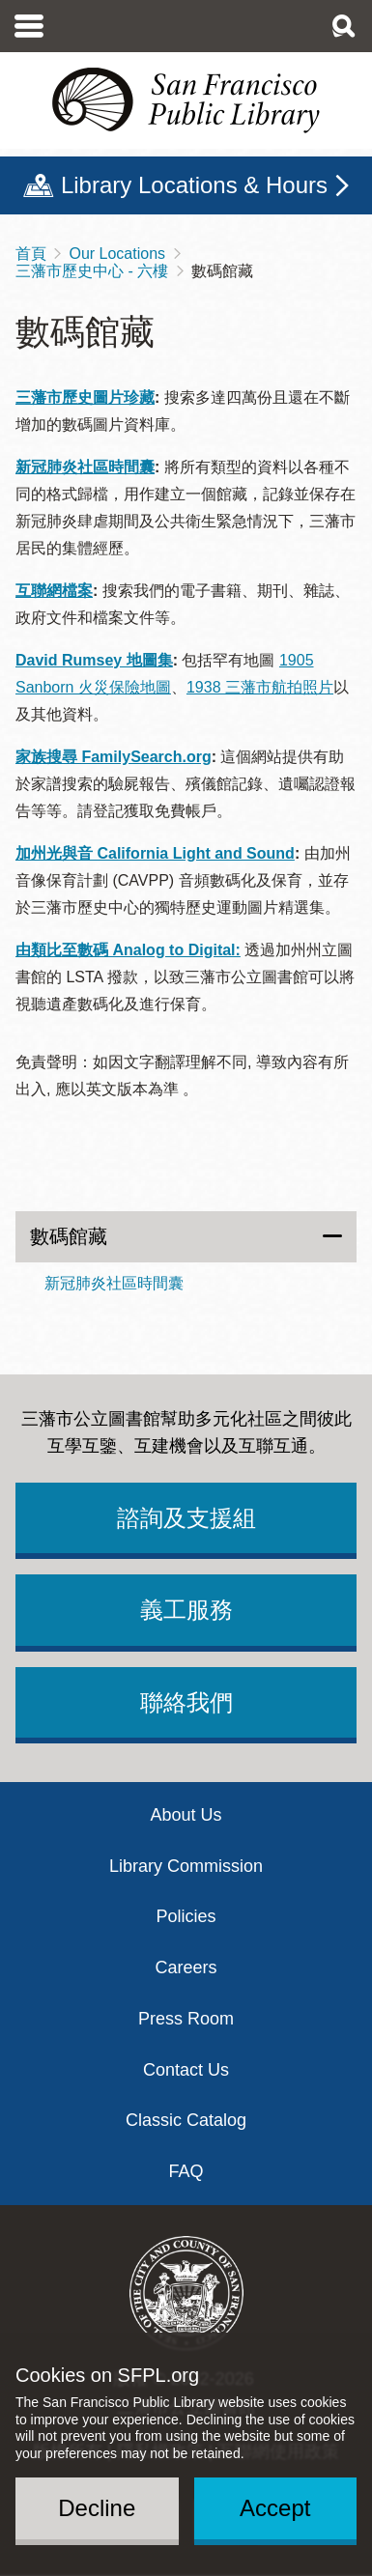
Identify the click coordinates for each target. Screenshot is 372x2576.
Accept (275, 2508)
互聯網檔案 (54, 590)
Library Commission (186, 1866)
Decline (96, 2508)
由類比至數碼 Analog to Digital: (128, 950)
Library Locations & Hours (194, 185)
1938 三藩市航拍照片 (259, 687)
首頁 (30, 253)
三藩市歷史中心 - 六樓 (91, 271)
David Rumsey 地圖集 (94, 660)
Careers (185, 1967)
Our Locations (117, 253)
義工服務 (186, 1610)
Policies (185, 1916)
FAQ (185, 2171)
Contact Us (186, 2070)
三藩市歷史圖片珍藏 (85, 397)
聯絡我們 (186, 1702)
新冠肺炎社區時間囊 (85, 467)
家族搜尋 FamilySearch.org (113, 757)
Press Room (186, 2018)
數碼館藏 (68, 1236)
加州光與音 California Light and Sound (155, 853)
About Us (185, 1815)
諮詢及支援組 (186, 1518)
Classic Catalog (186, 2120)
